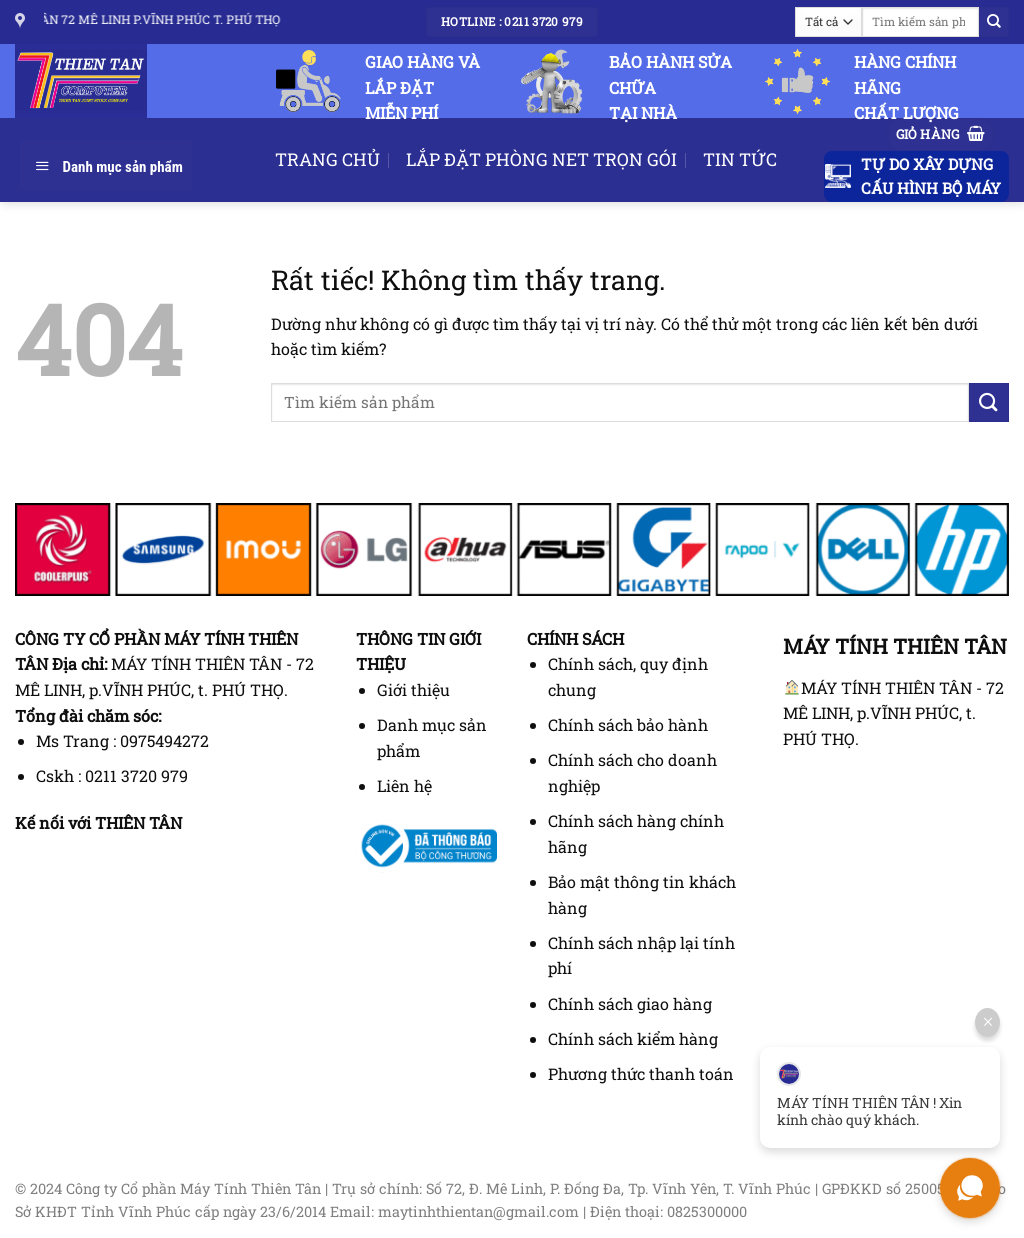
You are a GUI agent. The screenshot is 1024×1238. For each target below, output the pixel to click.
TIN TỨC (740, 159)
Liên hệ (404, 785)
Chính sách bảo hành (628, 724)
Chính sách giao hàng (630, 1003)
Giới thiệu (413, 689)
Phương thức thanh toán (641, 1073)
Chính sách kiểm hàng (633, 1038)
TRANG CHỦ (327, 159)
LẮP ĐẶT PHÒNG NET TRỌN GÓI (541, 159)
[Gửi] (994, 22)
